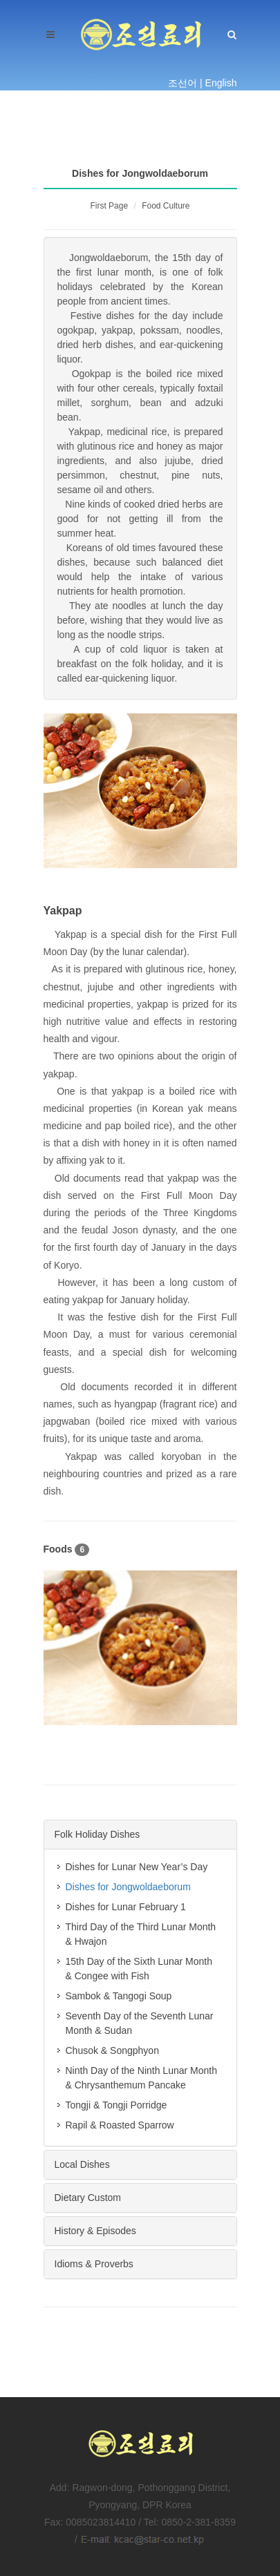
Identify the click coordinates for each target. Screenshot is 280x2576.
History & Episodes (95, 2230)
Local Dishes (82, 2164)
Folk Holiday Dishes (97, 1834)
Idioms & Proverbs (94, 2263)
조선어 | (185, 82)
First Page (109, 206)
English (221, 82)
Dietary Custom (88, 2197)
